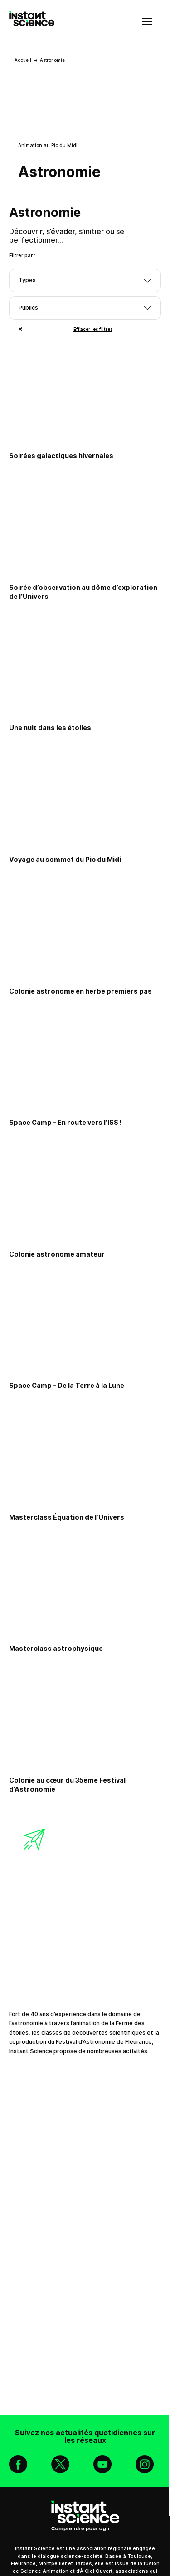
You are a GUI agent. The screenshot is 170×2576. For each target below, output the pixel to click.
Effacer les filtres (92, 329)
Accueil (23, 59)
